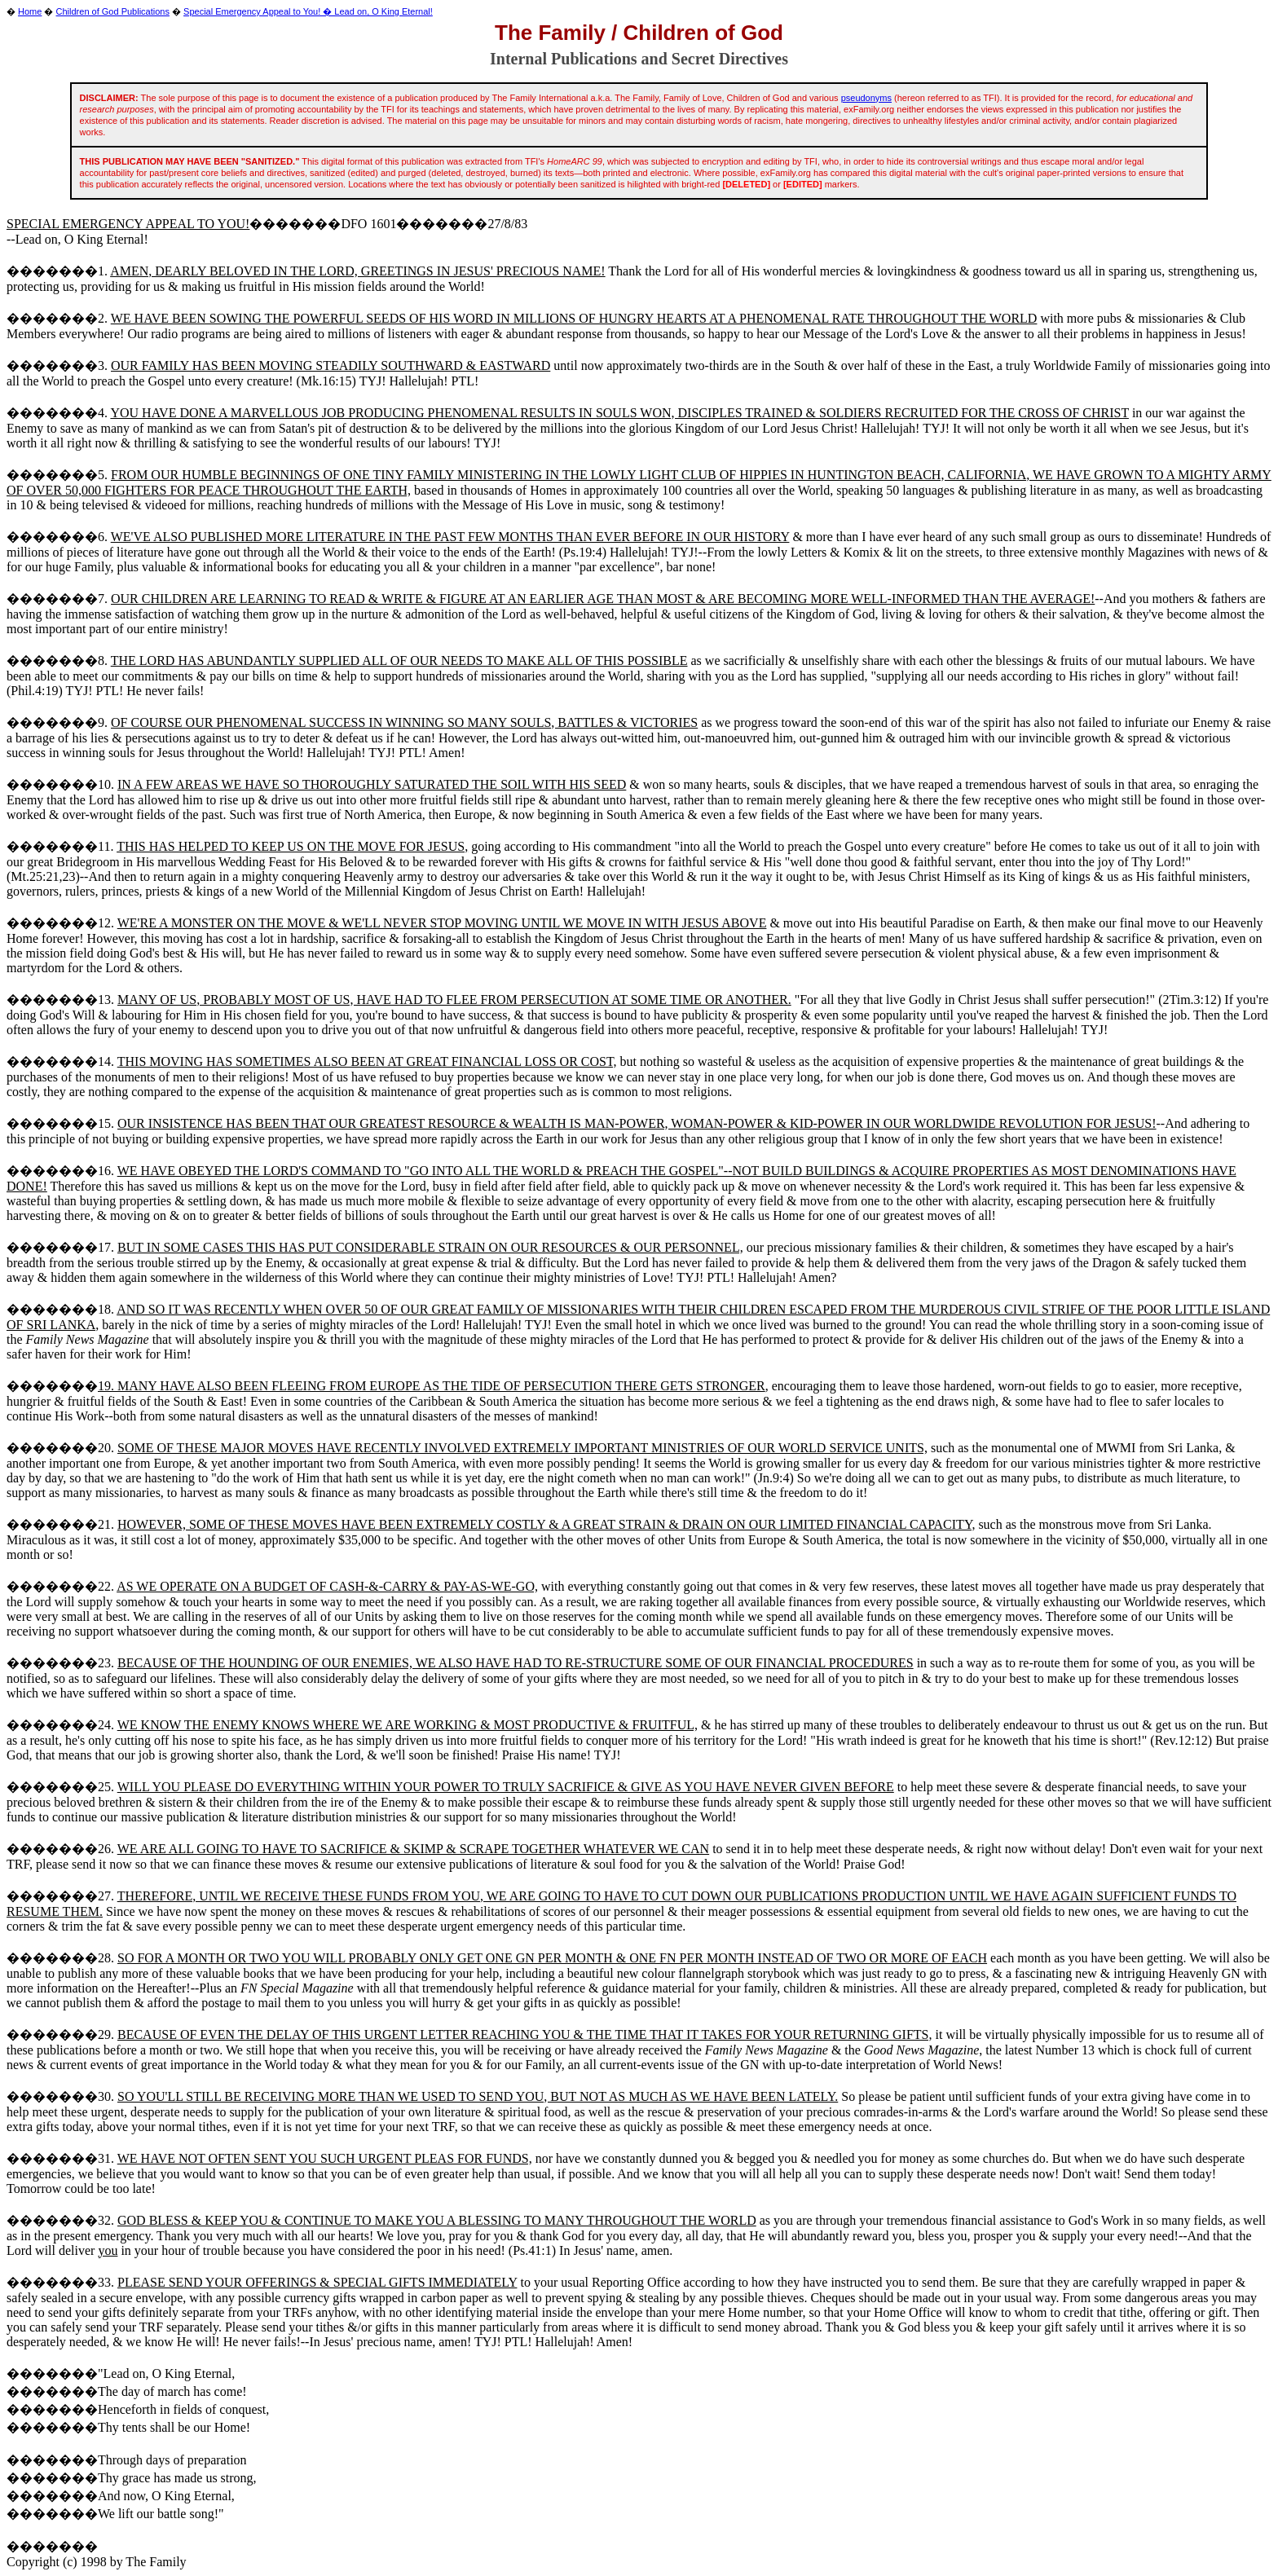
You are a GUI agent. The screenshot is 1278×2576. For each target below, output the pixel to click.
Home (30, 11)
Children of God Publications (113, 11)
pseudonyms (866, 98)
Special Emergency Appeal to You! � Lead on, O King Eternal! (308, 11)
